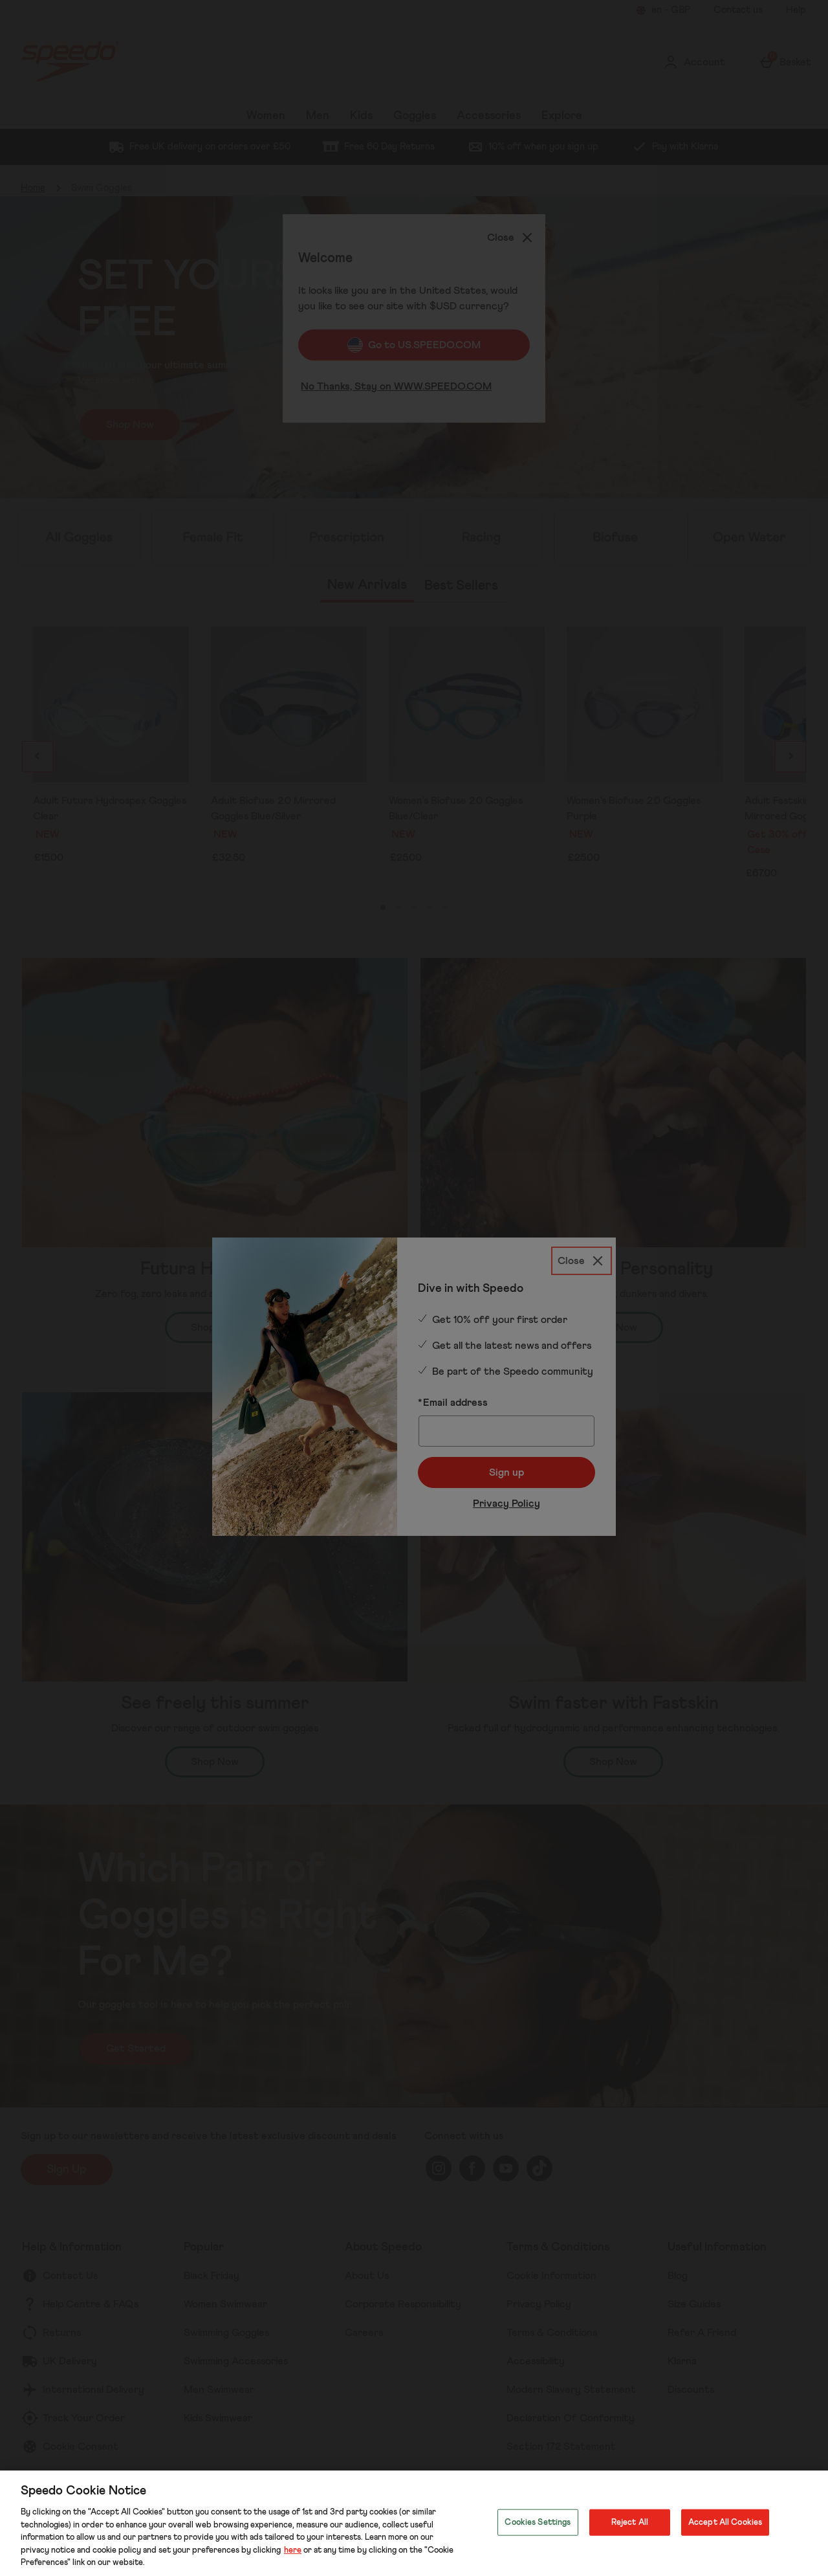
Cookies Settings (538, 2522)
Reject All (629, 2522)
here (292, 2550)
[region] (414, 2523)
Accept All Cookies (725, 2522)
